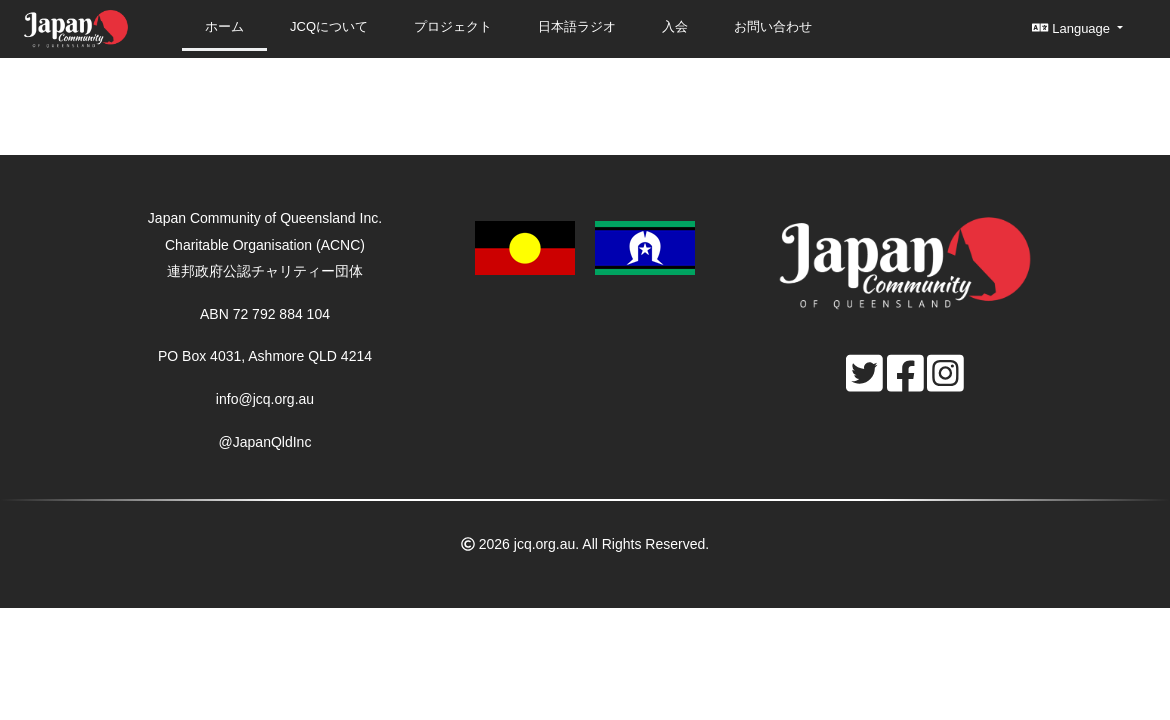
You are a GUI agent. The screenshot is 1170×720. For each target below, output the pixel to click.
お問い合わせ (773, 26)
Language (1072, 28)
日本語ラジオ (577, 26)
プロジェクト (453, 26)
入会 (675, 26)
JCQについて (329, 26)
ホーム (224, 26)
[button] (585, 247)
